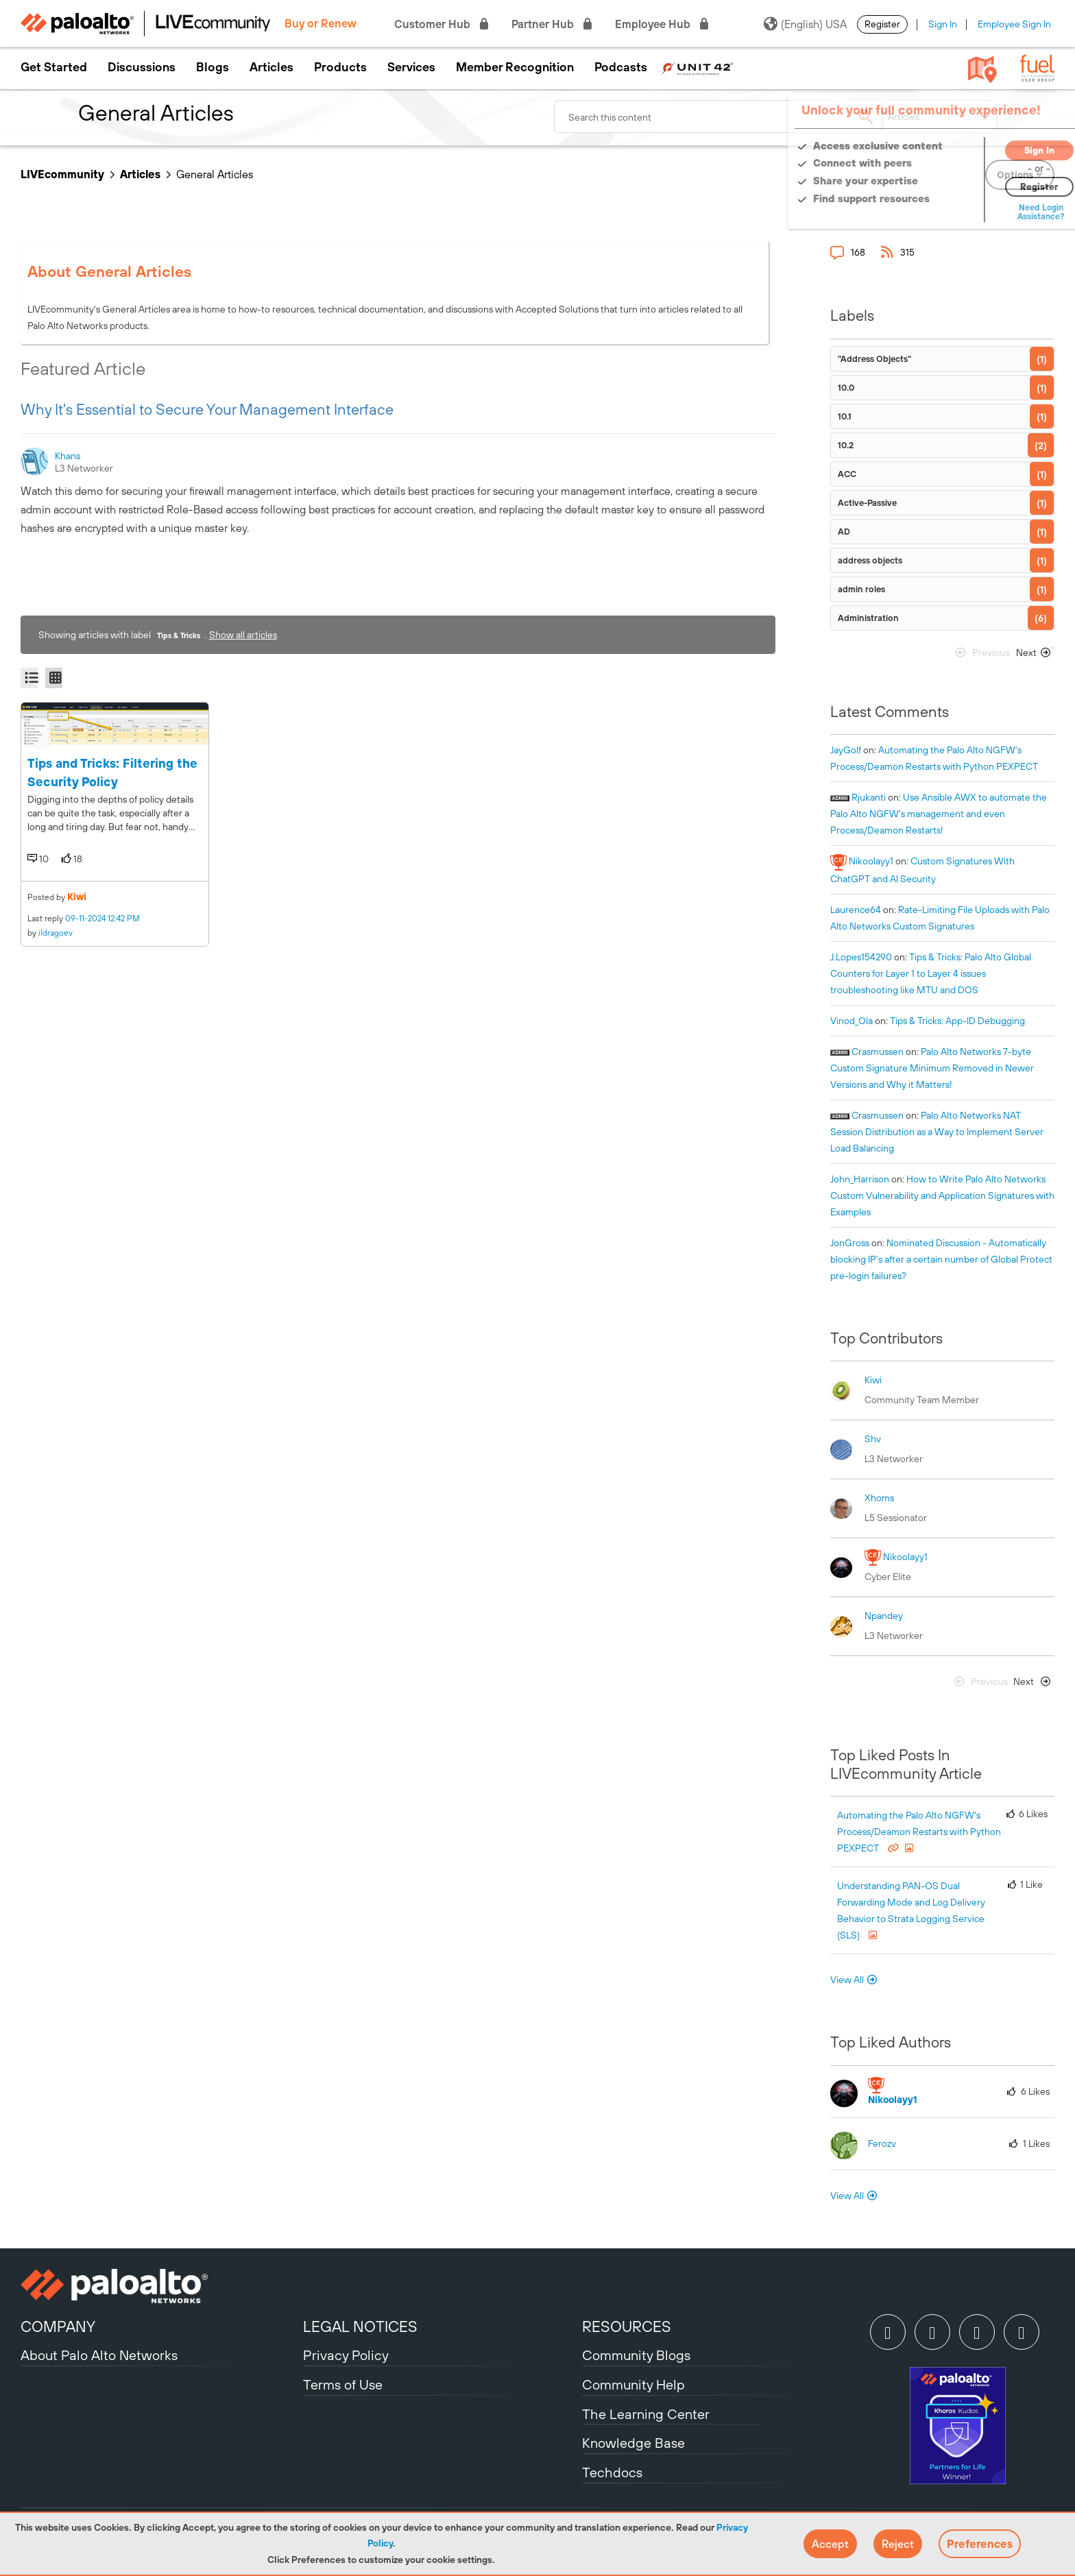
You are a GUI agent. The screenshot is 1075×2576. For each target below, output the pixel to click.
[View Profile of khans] (68, 456)
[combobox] (718, 116)
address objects (870, 560)
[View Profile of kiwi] (873, 1380)
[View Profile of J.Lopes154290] (861, 957)
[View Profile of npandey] (884, 1615)
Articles (271, 67)
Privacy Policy (346, 2355)
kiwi (76, 896)
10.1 (844, 416)
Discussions (142, 67)
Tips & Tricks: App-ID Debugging (957, 1020)
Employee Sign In (1014, 24)
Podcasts (620, 67)
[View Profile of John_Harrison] (859, 1179)
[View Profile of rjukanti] (868, 797)
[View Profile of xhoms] (879, 1497)
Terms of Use (343, 2384)
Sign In (942, 24)
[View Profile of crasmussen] (877, 1051)
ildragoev (55, 933)
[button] (830, 2543)
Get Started (54, 67)
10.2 (846, 445)
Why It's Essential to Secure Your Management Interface (207, 409)
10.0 (846, 387)
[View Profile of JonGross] (849, 1243)
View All (847, 1979)
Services (411, 67)
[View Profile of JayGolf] (845, 750)
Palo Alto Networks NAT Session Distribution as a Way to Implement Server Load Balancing (936, 1132)
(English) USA (805, 24)
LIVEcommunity (62, 174)
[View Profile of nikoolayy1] (871, 861)
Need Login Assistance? (992, 212)
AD (844, 531)
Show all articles (243, 634)
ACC (847, 474)
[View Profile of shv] (873, 1438)
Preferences (980, 2544)
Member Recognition (515, 67)
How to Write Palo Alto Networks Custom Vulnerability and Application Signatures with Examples (942, 1195)
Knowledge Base (633, 2443)
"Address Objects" (874, 359)
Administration (868, 618)
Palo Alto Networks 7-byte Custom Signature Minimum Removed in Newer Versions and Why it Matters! (932, 1068)
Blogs (212, 67)
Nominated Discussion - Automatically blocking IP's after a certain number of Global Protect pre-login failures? (941, 1259)
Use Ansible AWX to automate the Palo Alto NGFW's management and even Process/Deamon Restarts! (938, 814)
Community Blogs (636, 2355)
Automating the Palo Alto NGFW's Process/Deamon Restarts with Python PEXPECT (919, 1832)
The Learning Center (646, 2414)
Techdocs (612, 2472)
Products (340, 67)
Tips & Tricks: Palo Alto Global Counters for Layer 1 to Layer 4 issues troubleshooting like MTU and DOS (930, 973)
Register (882, 24)
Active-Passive (867, 503)
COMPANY (58, 2326)
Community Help (633, 2384)
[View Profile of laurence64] (855, 909)
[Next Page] (1030, 656)
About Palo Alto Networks (99, 2355)
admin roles (861, 589)
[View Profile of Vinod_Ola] (851, 1020)
